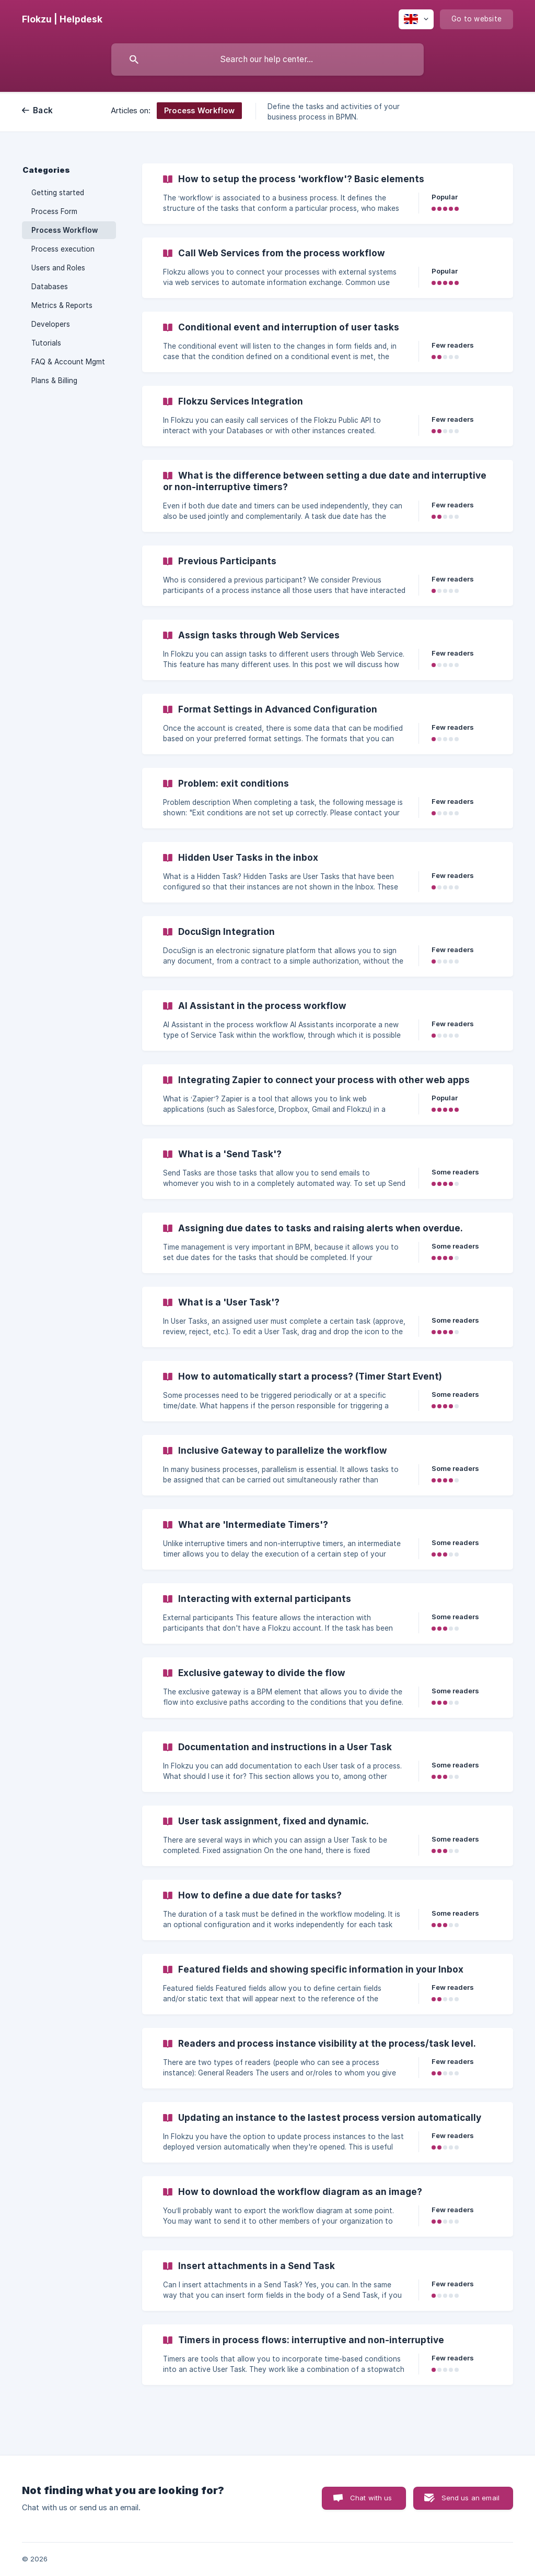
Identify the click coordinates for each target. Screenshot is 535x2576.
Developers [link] (50, 324)
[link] (327, 193)
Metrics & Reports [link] (61, 305)
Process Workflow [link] (64, 230)
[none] (62, 19)
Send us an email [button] (470, 2498)
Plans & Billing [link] (54, 380)
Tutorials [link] (46, 343)
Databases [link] (49, 286)
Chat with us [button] (371, 2498)
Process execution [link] (63, 249)
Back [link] (43, 110)
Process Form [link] (54, 211)
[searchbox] (267, 59)
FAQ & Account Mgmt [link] (68, 362)
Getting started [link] (57, 192)
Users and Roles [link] (58, 268)
